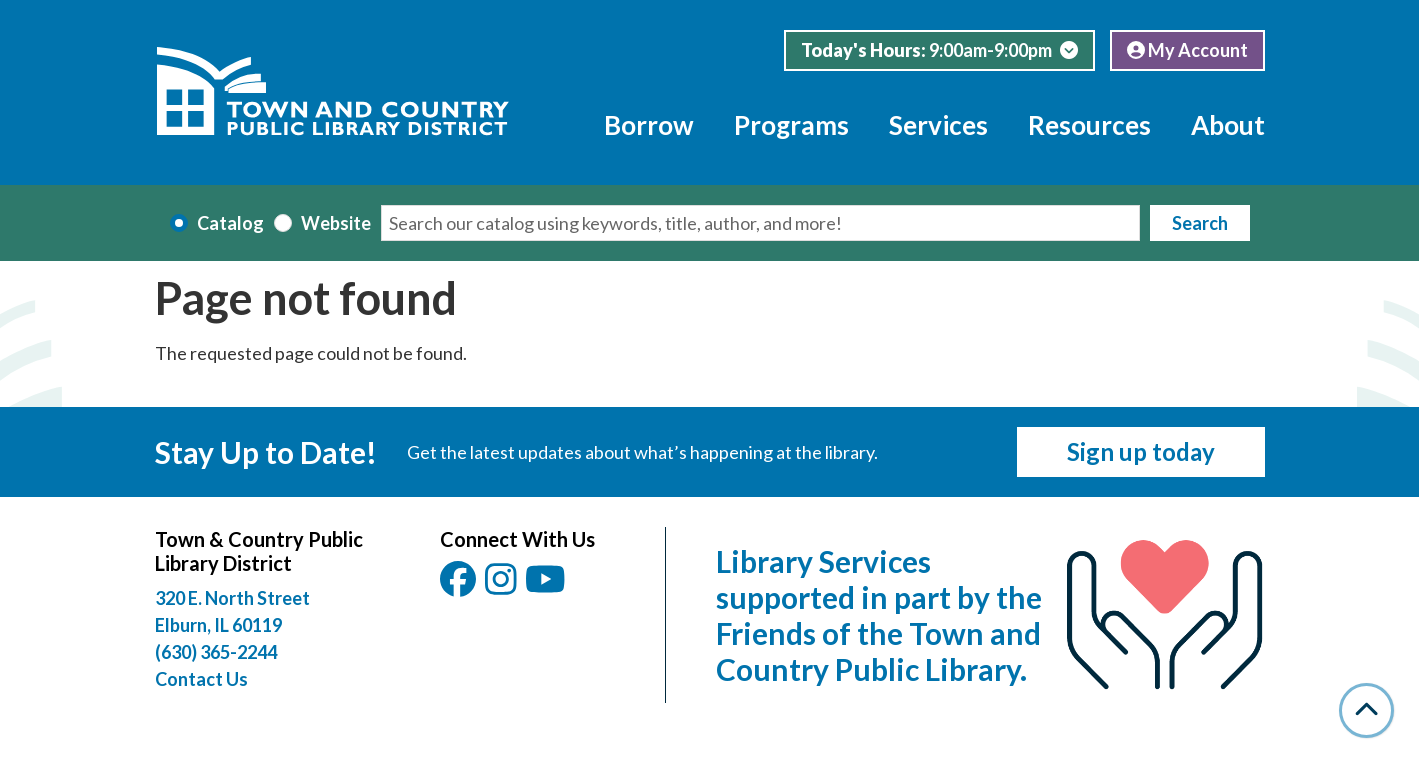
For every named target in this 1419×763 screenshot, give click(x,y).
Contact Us (201, 679)
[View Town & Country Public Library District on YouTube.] (547, 586)
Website (336, 223)
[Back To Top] (1366, 710)
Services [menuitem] (938, 125)
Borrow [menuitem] (649, 125)
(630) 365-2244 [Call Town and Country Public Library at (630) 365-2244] (216, 652)
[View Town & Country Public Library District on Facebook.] (459, 586)
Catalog (230, 223)
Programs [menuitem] (791, 125)
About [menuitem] (1228, 125)
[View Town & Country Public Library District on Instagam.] (502, 586)
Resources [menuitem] (1089, 125)
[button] (939, 50)
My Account (1187, 50)
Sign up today (1141, 451)
